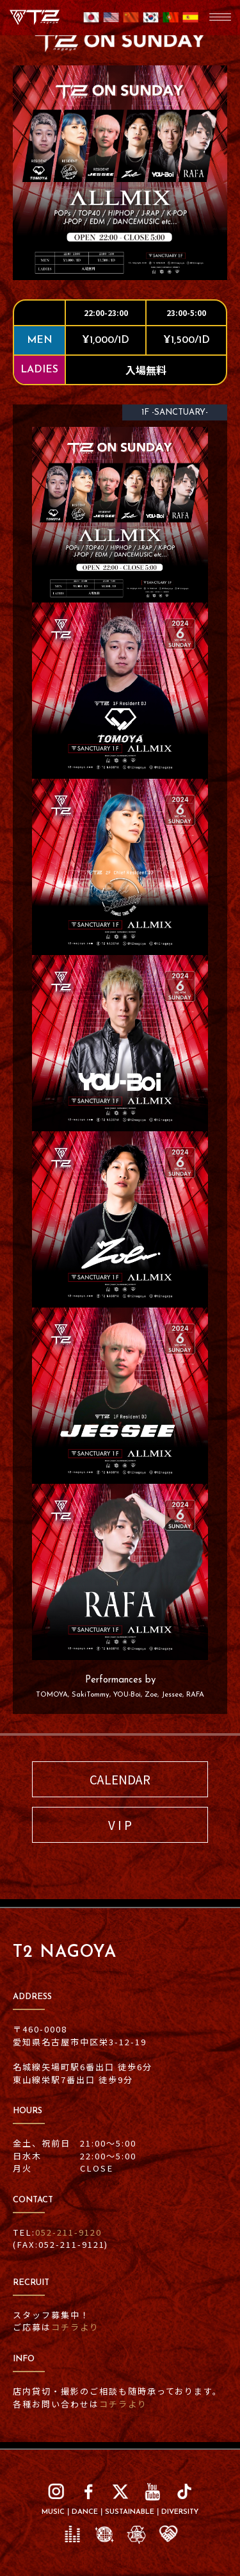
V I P (120, 1824)
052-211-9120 (68, 2232)
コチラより (75, 2327)
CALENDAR (120, 1779)
